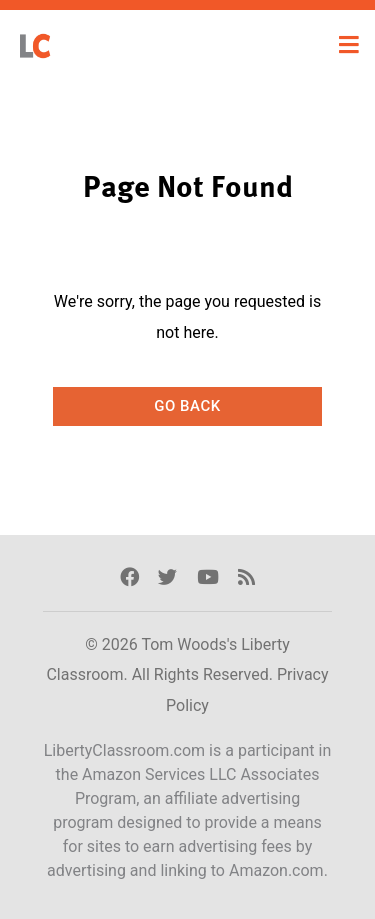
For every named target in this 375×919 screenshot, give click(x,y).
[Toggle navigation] (349, 45)
